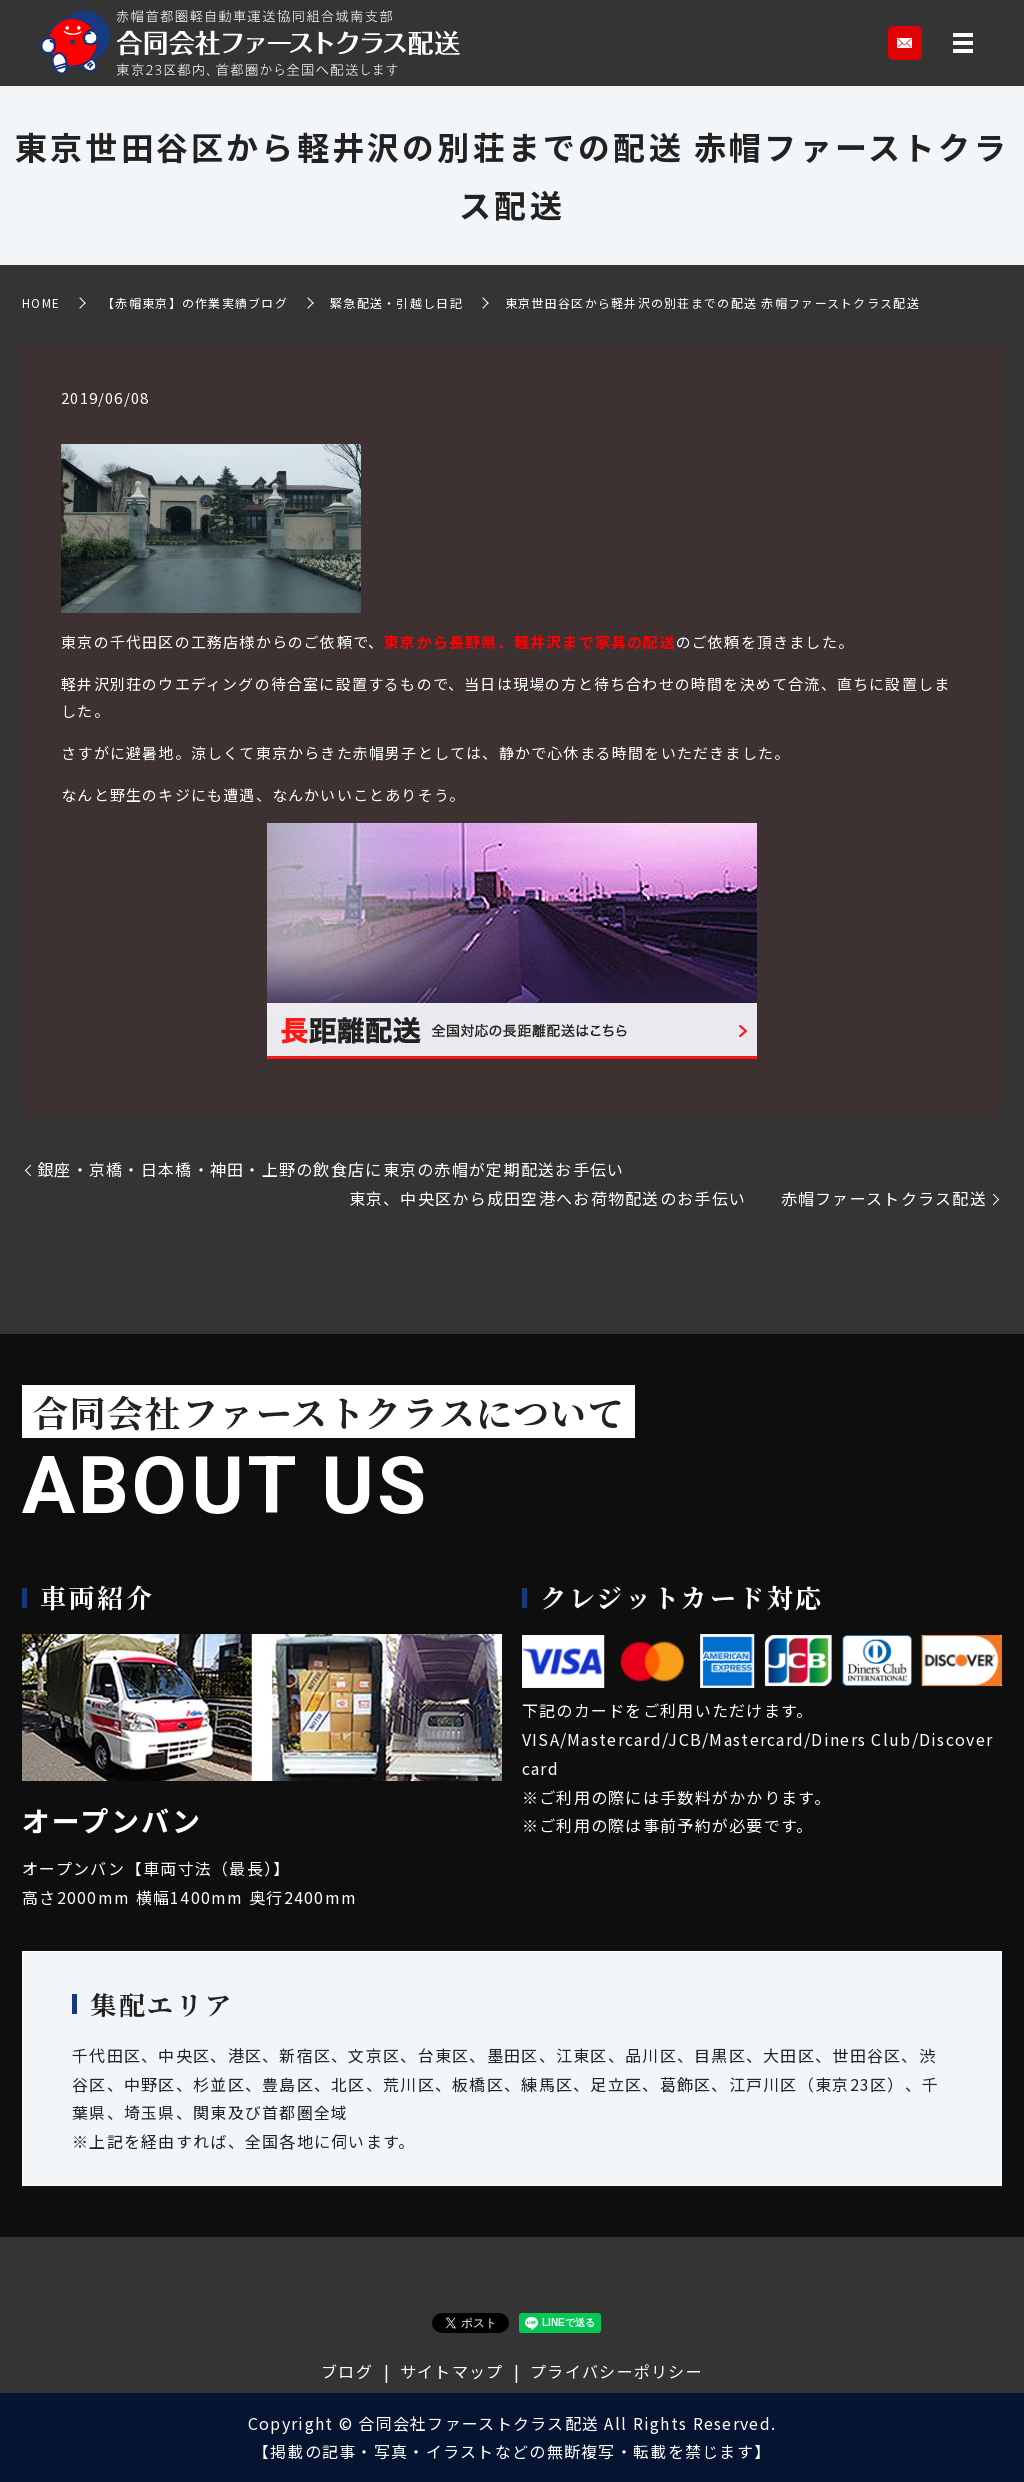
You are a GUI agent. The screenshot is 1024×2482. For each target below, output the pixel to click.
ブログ (347, 2371)
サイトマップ (452, 2371)
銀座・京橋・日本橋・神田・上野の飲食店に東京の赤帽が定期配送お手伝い (348, 1169)
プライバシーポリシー (616, 2371)
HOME (41, 302)
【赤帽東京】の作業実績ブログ (195, 302)
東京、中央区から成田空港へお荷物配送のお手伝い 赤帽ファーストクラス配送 (668, 1198)
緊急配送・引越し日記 (396, 302)
